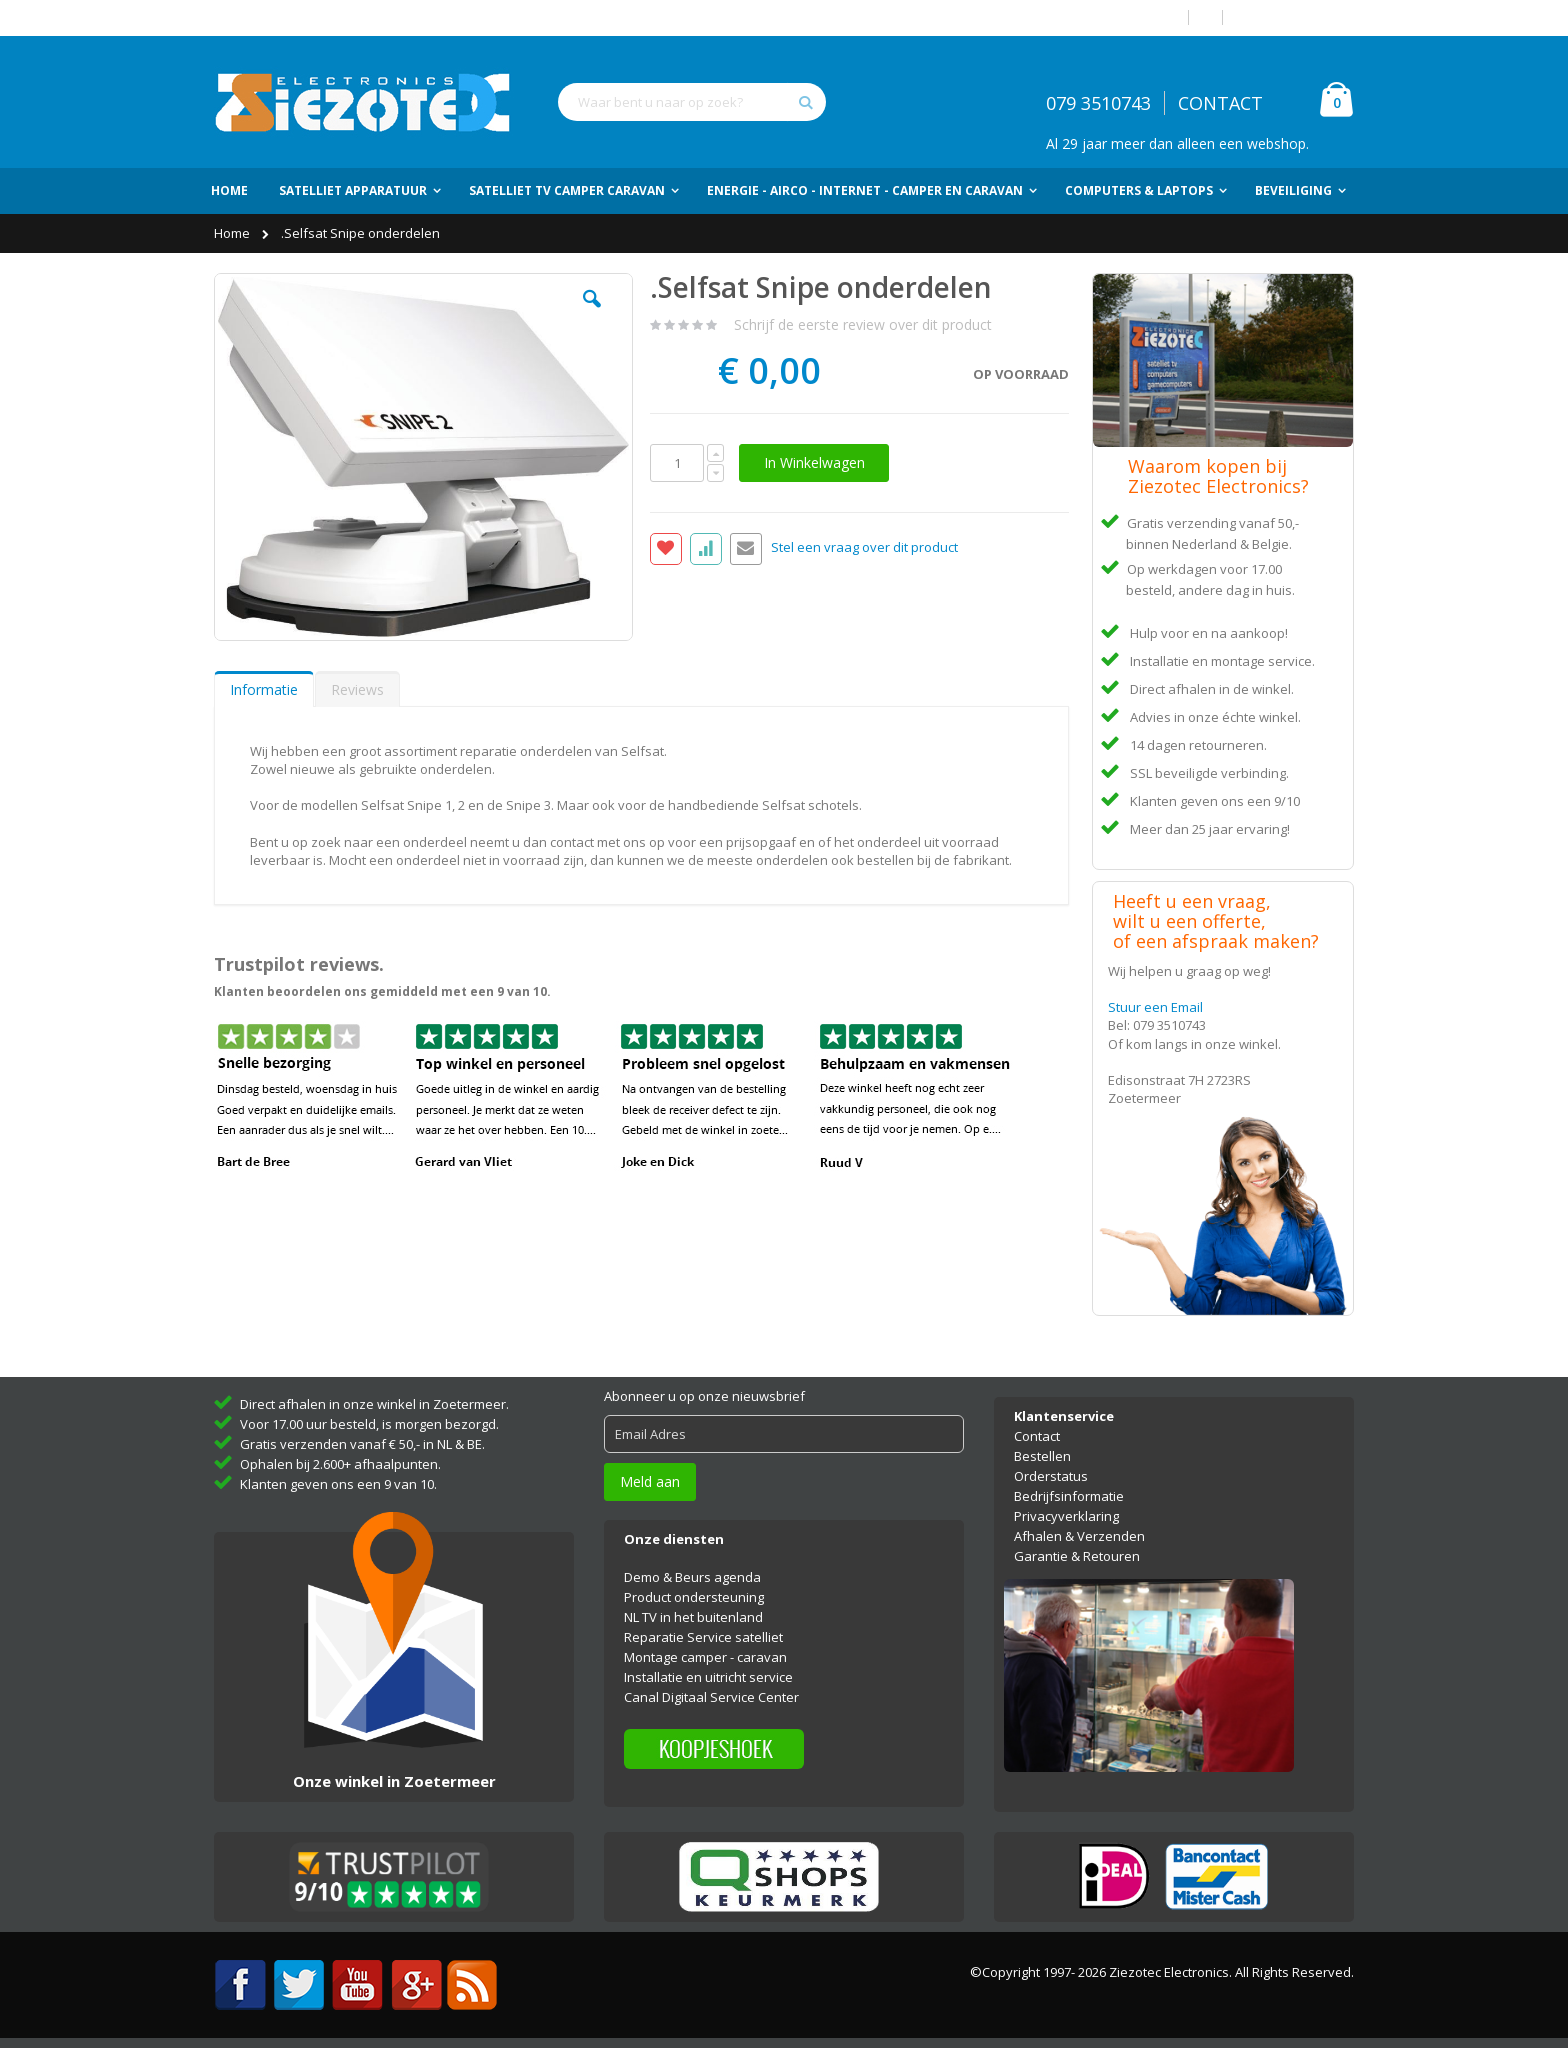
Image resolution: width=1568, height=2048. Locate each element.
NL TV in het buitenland (693, 1617)
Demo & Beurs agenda (692, 1577)
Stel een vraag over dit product (864, 548)
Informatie (264, 689)
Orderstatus (1051, 1476)
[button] (592, 314)
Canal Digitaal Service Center (711, 1697)
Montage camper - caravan (705, 1657)
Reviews (357, 689)
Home (233, 233)
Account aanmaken (1296, 17)
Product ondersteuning (694, 1597)
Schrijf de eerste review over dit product (863, 324)
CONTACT (1220, 103)
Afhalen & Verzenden (1079, 1536)
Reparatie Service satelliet (703, 1637)
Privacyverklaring (1066, 1516)
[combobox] (692, 102)
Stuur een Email (1155, 1007)
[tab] (264, 689)
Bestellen (1042, 1456)
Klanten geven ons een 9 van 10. (338, 1484)
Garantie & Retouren (1077, 1556)
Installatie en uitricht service (708, 1677)
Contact (1037, 1436)
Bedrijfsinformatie (1069, 1496)
